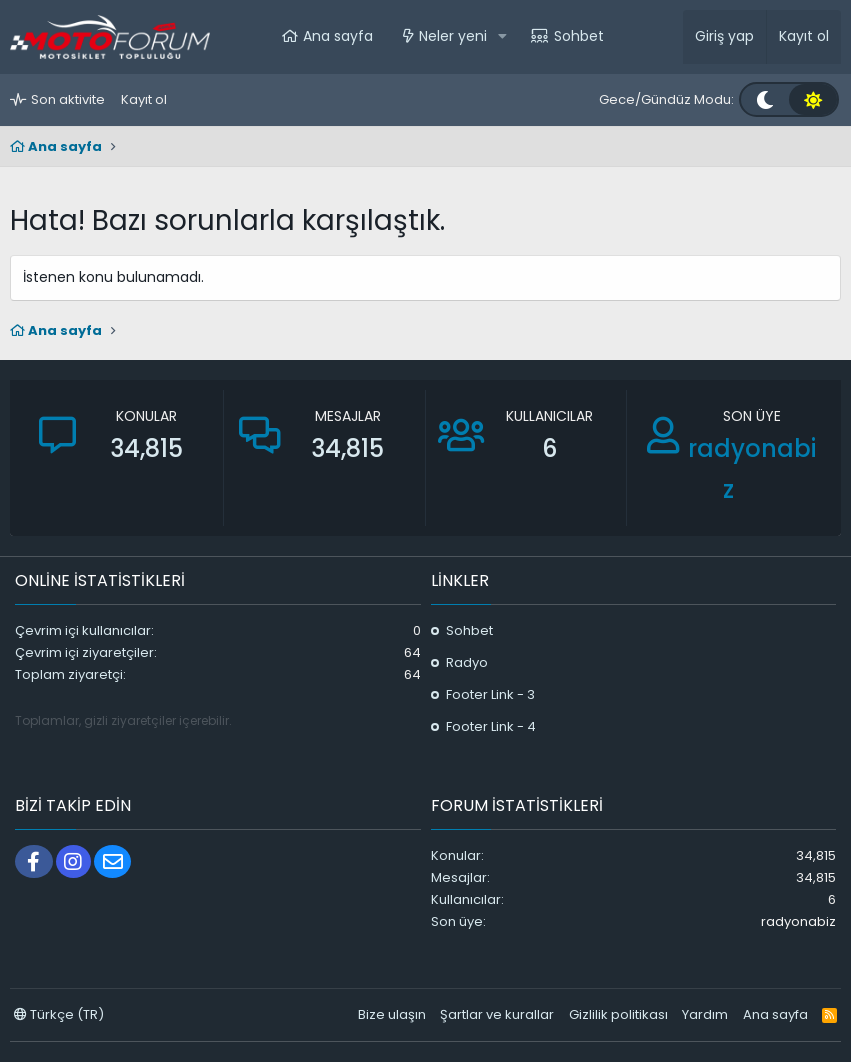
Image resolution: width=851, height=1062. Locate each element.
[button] (502, 37)
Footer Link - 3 (490, 694)
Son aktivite (68, 99)
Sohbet (579, 36)
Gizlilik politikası (618, 1014)
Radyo (467, 662)
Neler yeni (453, 36)
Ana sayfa (338, 36)
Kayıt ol (144, 99)
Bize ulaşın (392, 1014)
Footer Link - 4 (491, 726)
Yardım (705, 1014)
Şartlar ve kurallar (497, 1014)
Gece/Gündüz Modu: (666, 99)
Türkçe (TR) (59, 1014)
